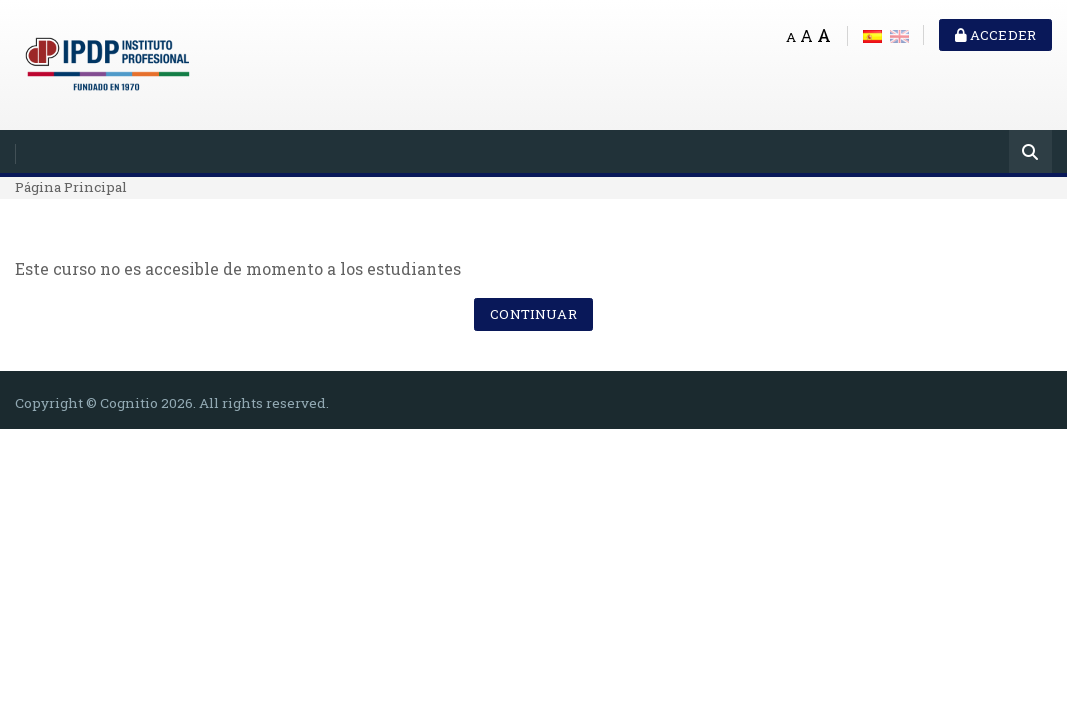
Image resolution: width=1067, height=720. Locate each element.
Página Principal (71, 187)
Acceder (995, 35)
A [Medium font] (806, 35)
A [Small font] (791, 37)
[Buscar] (1030, 153)
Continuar (533, 314)
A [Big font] (824, 35)
